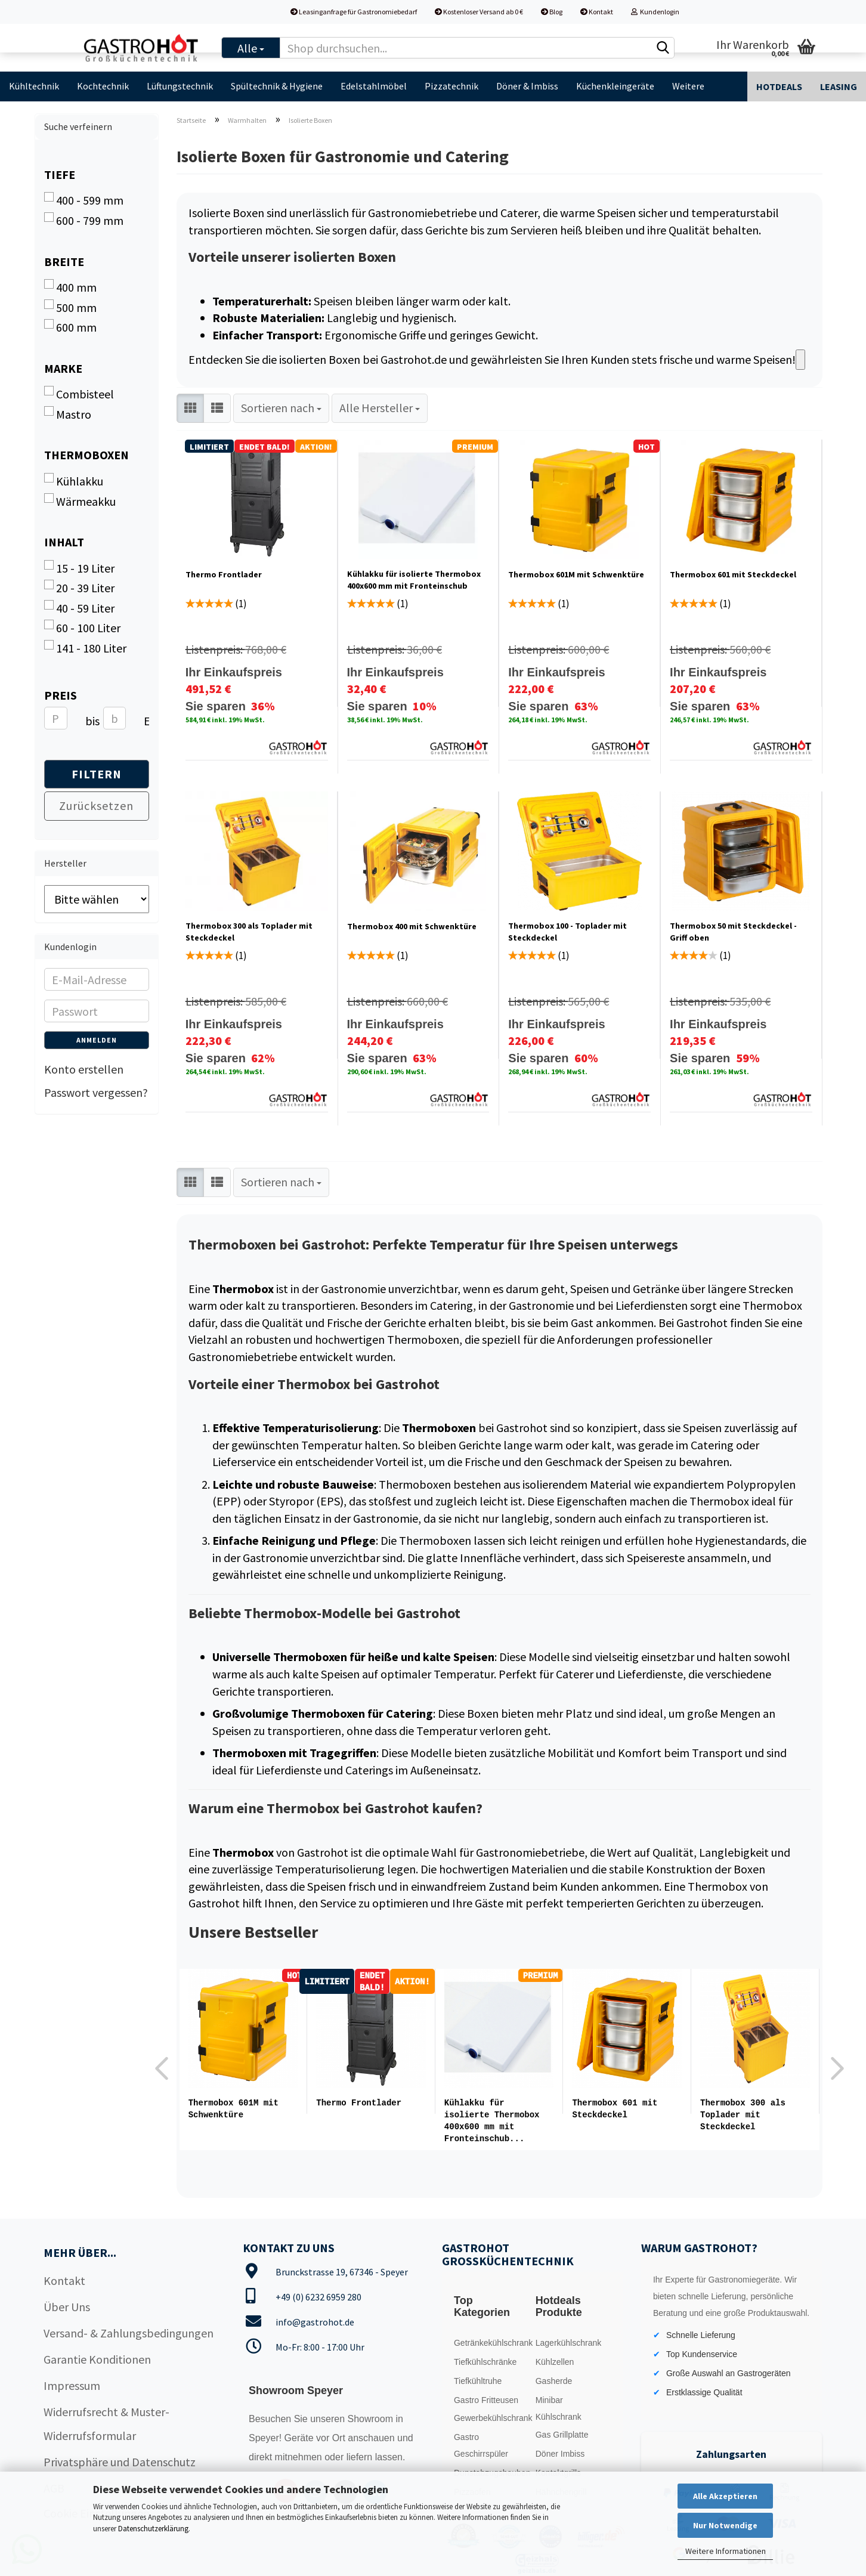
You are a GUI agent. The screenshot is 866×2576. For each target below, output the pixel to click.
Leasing (838, 86)
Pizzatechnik (451, 86)
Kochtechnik (103, 86)
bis (89, 720)
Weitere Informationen (725, 2551)
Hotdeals (779, 86)
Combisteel (79, 393)
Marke (63, 368)
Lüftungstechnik (180, 86)
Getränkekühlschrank (491, 2341)
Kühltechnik (34, 86)
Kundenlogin (655, 11)
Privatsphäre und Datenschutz (120, 2460)
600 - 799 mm (83, 220)
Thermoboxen (86, 454)
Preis (60, 695)
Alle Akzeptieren (725, 2496)
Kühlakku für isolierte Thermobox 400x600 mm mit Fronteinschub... (492, 2120)
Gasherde (554, 2380)
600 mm (70, 327)
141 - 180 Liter (85, 647)
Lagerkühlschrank (569, 2341)
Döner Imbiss (560, 2452)
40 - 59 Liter (79, 608)
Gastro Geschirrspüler (481, 2444)
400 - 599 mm (83, 200)
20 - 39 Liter (79, 587)
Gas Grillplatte (562, 2433)
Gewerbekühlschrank (491, 2417)
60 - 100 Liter (82, 627)
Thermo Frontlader (223, 574)
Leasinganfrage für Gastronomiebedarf (353, 11)
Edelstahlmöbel (374, 86)
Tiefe (59, 174)
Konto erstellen (83, 1069)
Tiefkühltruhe (478, 2380)
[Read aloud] (800, 360)
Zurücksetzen (96, 805)
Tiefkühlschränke (485, 2360)
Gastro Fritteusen (486, 2399)
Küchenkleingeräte (615, 86)
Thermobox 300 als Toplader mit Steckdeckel (249, 931)
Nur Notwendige (725, 2525)
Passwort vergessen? (96, 1092)
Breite (64, 261)
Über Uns (67, 2305)
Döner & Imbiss (527, 86)
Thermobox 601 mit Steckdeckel (733, 574)
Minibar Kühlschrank (559, 2407)
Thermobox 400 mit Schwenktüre (412, 926)
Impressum (72, 2384)
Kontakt (596, 11)
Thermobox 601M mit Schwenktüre (576, 574)
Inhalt (64, 541)
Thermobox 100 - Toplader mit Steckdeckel (567, 931)
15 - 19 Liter (79, 568)
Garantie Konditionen (97, 2358)
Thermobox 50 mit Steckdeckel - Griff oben (733, 931)
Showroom (371, 2418)
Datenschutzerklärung (153, 2529)
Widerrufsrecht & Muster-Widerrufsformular (106, 2422)
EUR (148, 720)
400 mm (70, 287)
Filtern (97, 773)
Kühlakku (73, 480)
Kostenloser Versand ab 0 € (479, 11)
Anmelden (96, 1039)
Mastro (67, 414)
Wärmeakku (80, 501)
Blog (551, 11)
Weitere (688, 86)
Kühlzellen (555, 2360)
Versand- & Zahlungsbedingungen (129, 2331)
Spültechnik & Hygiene (277, 86)
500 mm (70, 307)
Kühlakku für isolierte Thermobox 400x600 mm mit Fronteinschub (414, 579)
